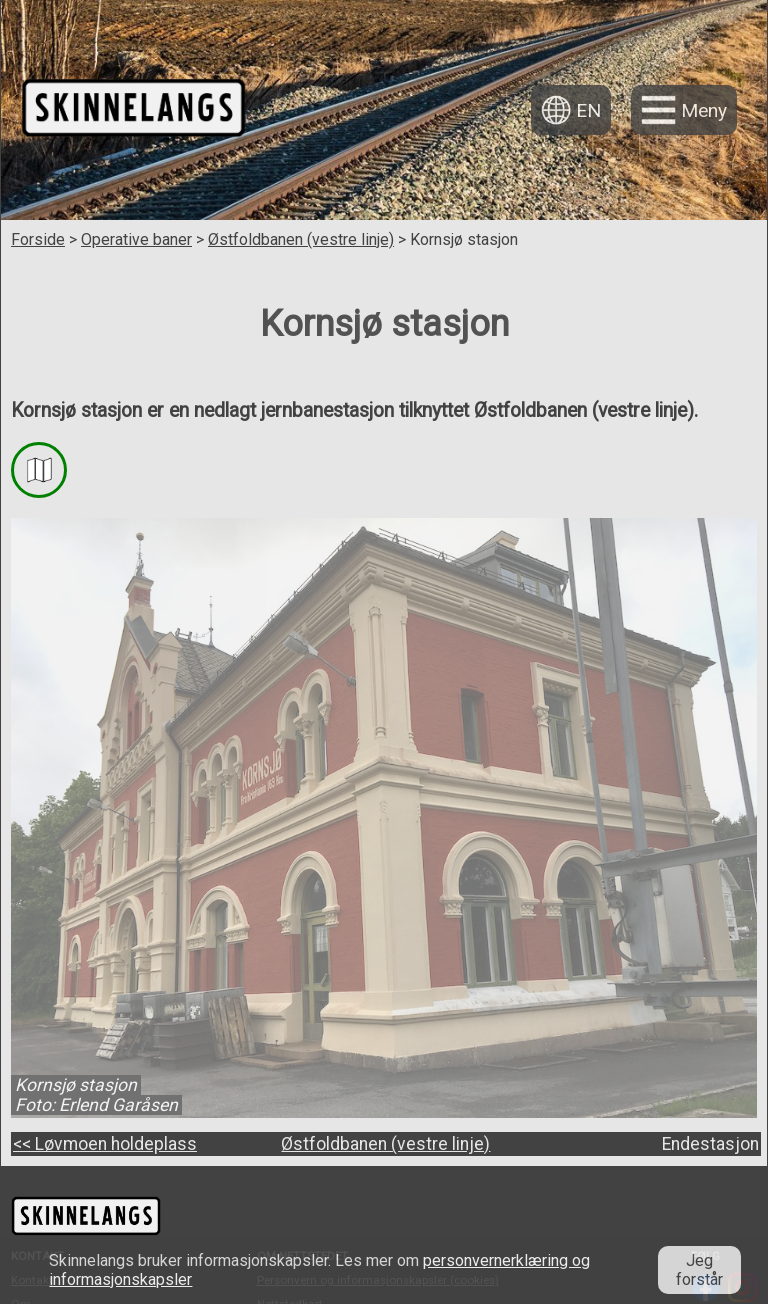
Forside (38, 239)
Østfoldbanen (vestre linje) (301, 239)
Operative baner (136, 239)
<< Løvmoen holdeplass (105, 1144)
